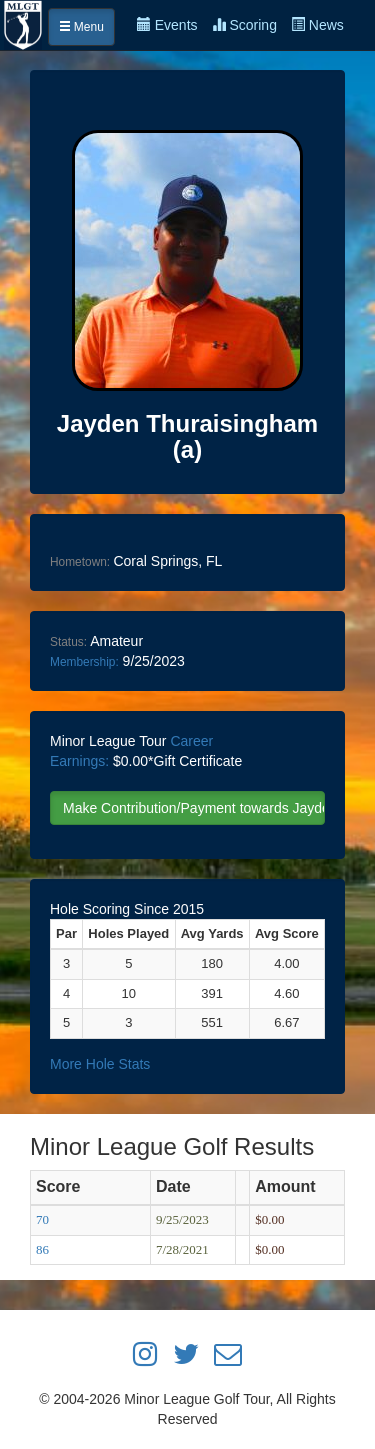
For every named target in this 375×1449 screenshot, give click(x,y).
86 (42, 1249)
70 (42, 1219)
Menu (81, 27)
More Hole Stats (100, 1064)
